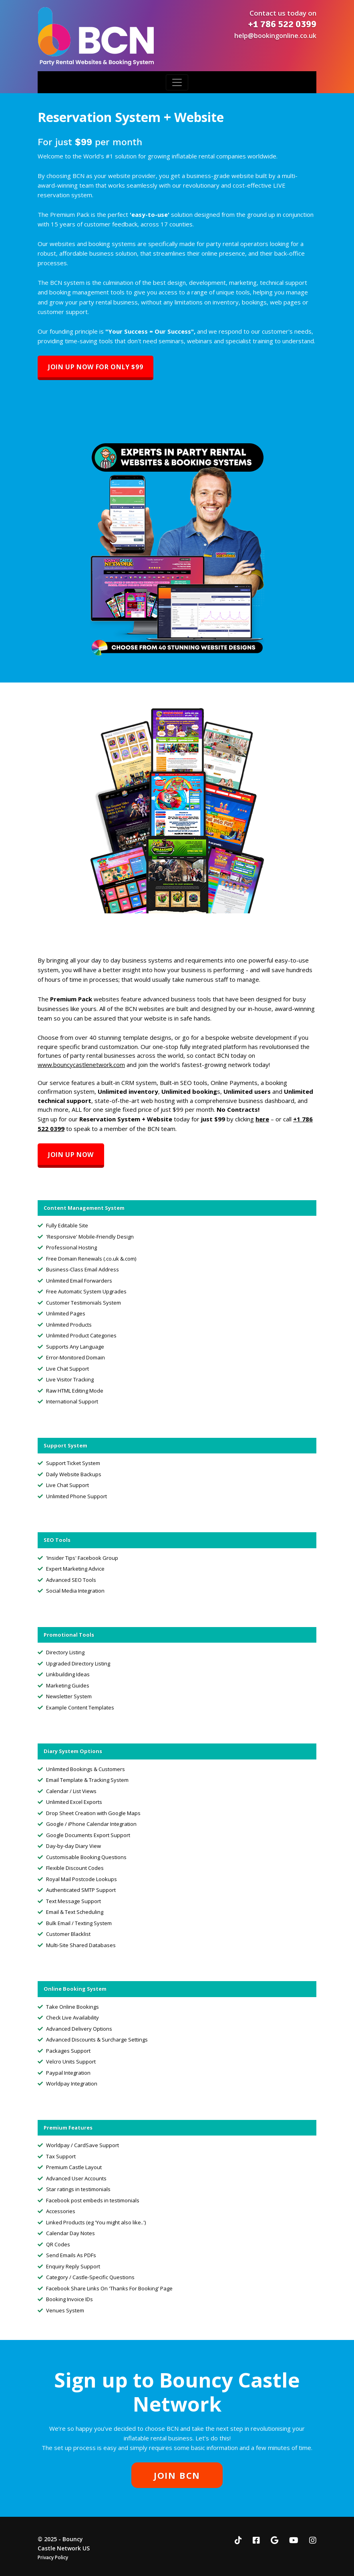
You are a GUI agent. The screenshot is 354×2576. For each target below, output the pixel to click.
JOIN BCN (177, 2475)
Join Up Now (71, 1154)
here (262, 1119)
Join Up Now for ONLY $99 (95, 366)
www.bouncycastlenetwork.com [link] (81, 1065)
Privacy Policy (53, 2557)
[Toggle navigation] (177, 82)
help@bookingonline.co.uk (275, 35)
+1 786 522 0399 (282, 24)
